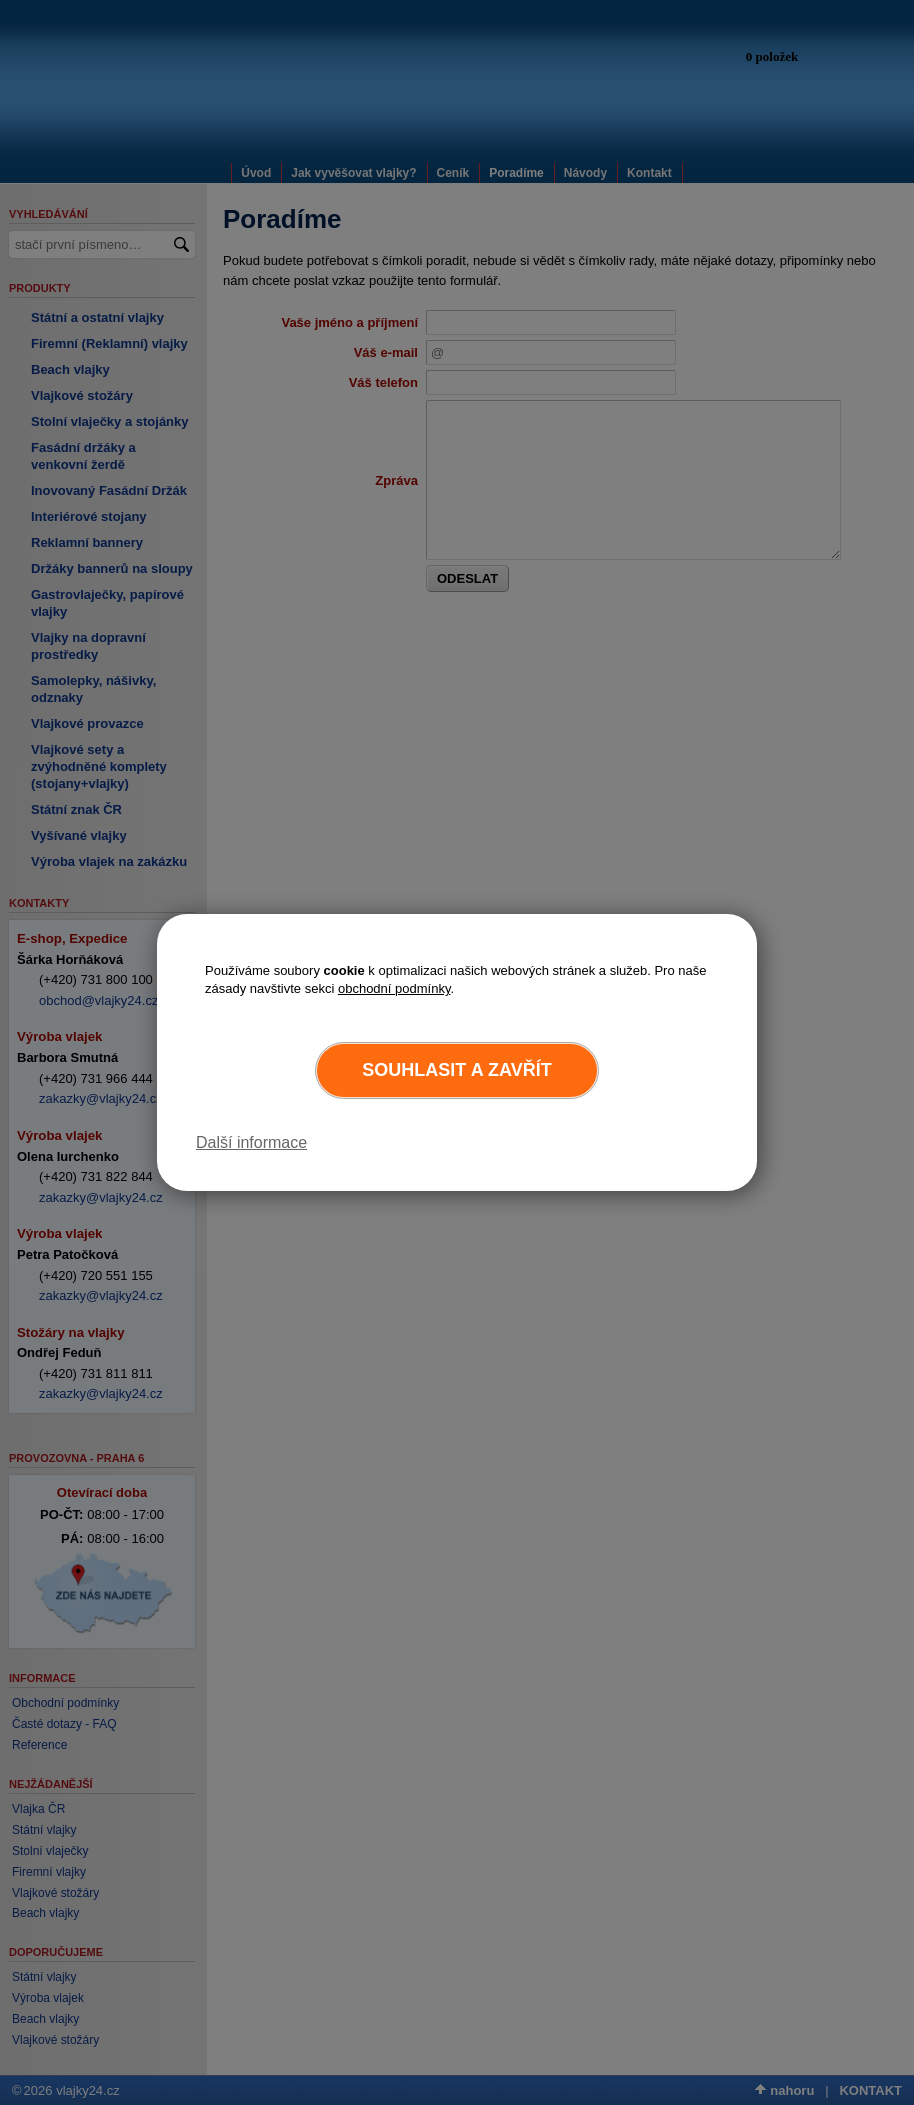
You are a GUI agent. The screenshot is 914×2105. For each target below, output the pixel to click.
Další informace (251, 1142)
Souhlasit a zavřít (456, 1070)
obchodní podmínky (394, 988)
